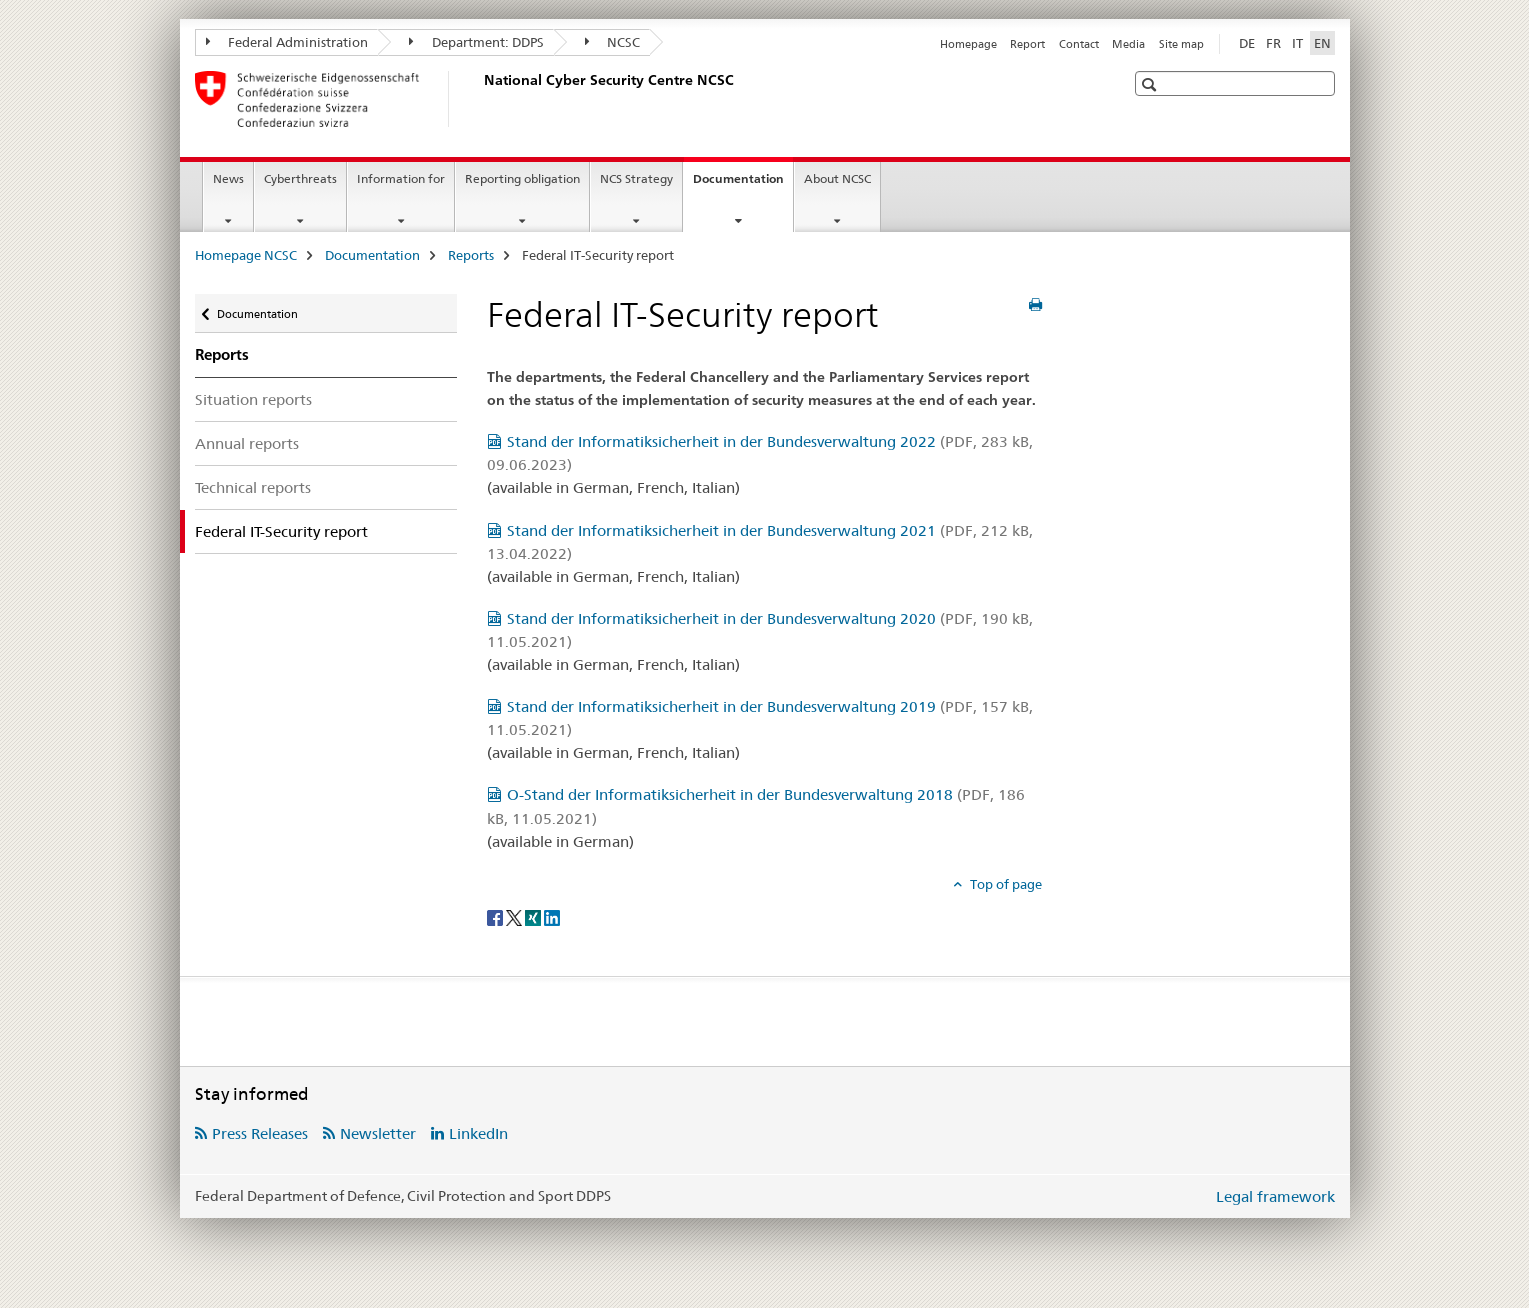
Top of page (1004, 884)
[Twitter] (515, 917)
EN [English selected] (1322, 43)
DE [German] (1247, 43)
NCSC (613, 42)
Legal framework (1275, 1196)
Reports (471, 255)
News (228, 178)
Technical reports (253, 487)
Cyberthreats (300, 178)
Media (1128, 44)
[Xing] (534, 917)
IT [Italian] (1297, 43)
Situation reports (253, 399)
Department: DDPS (476, 42)
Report (1027, 44)
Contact (1079, 44)
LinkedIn (478, 1133)
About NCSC (837, 178)
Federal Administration (287, 42)
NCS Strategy (636, 178)
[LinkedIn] (552, 917)
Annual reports (247, 443)
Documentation (743, 185)
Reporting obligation (522, 178)
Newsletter (378, 1133)
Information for (401, 178)
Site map (1181, 44)
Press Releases (260, 1133)
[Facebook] (496, 917)
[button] (1151, 84)
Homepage (968, 44)
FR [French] (1273, 43)
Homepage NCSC (246, 255)
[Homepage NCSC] (480, 99)
